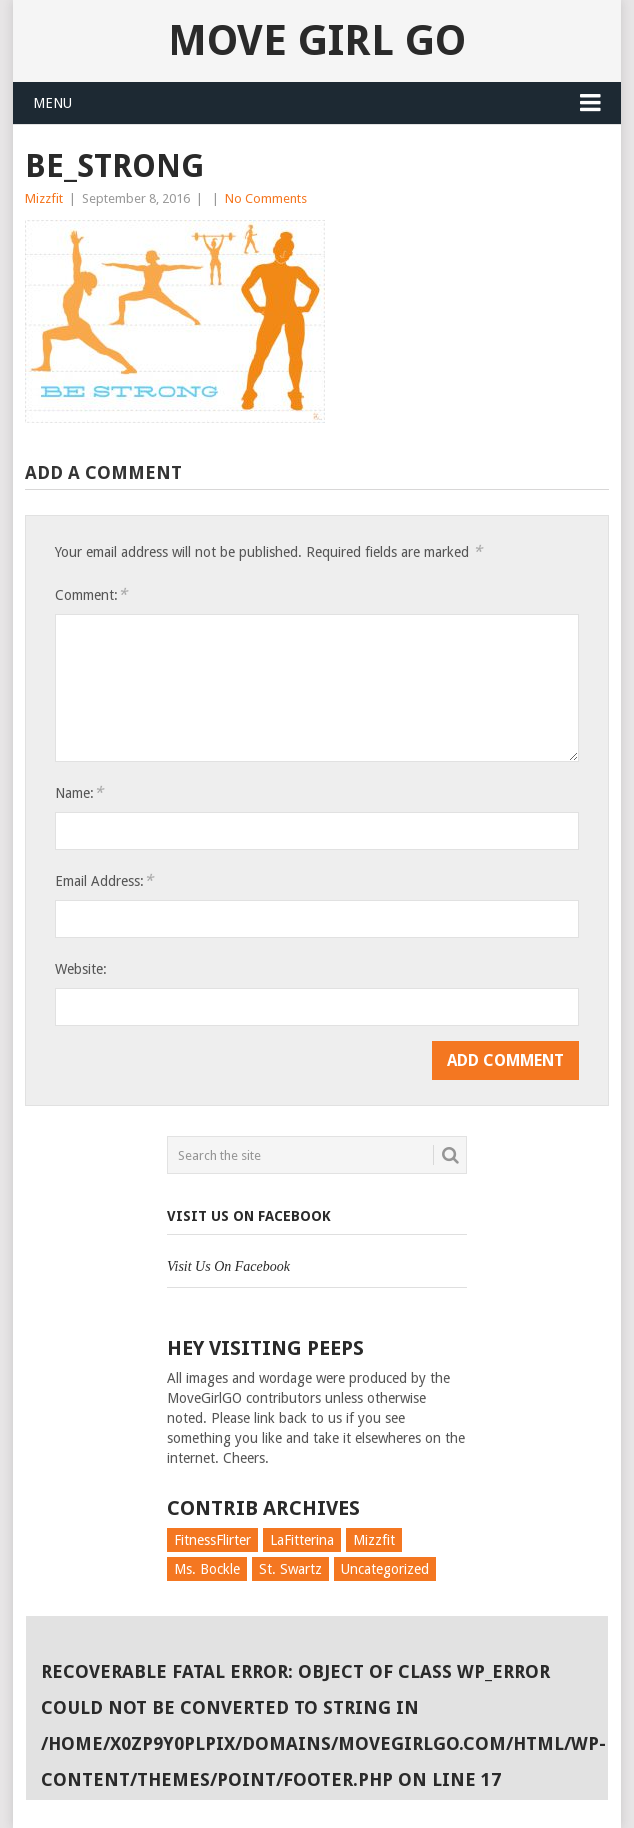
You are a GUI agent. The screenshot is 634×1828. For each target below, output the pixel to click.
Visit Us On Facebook (249, 1216)
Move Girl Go (317, 40)
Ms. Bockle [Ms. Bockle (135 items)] (207, 1569)
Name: (79, 792)
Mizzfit (44, 198)
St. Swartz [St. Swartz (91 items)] (290, 1569)
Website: (81, 969)
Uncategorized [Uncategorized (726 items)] (385, 1569)
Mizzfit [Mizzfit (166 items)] (374, 1540)
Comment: (91, 594)
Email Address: (104, 880)
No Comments (266, 198)
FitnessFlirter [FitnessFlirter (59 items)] (212, 1540)
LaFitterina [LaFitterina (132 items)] (302, 1540)
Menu (52, 103)
